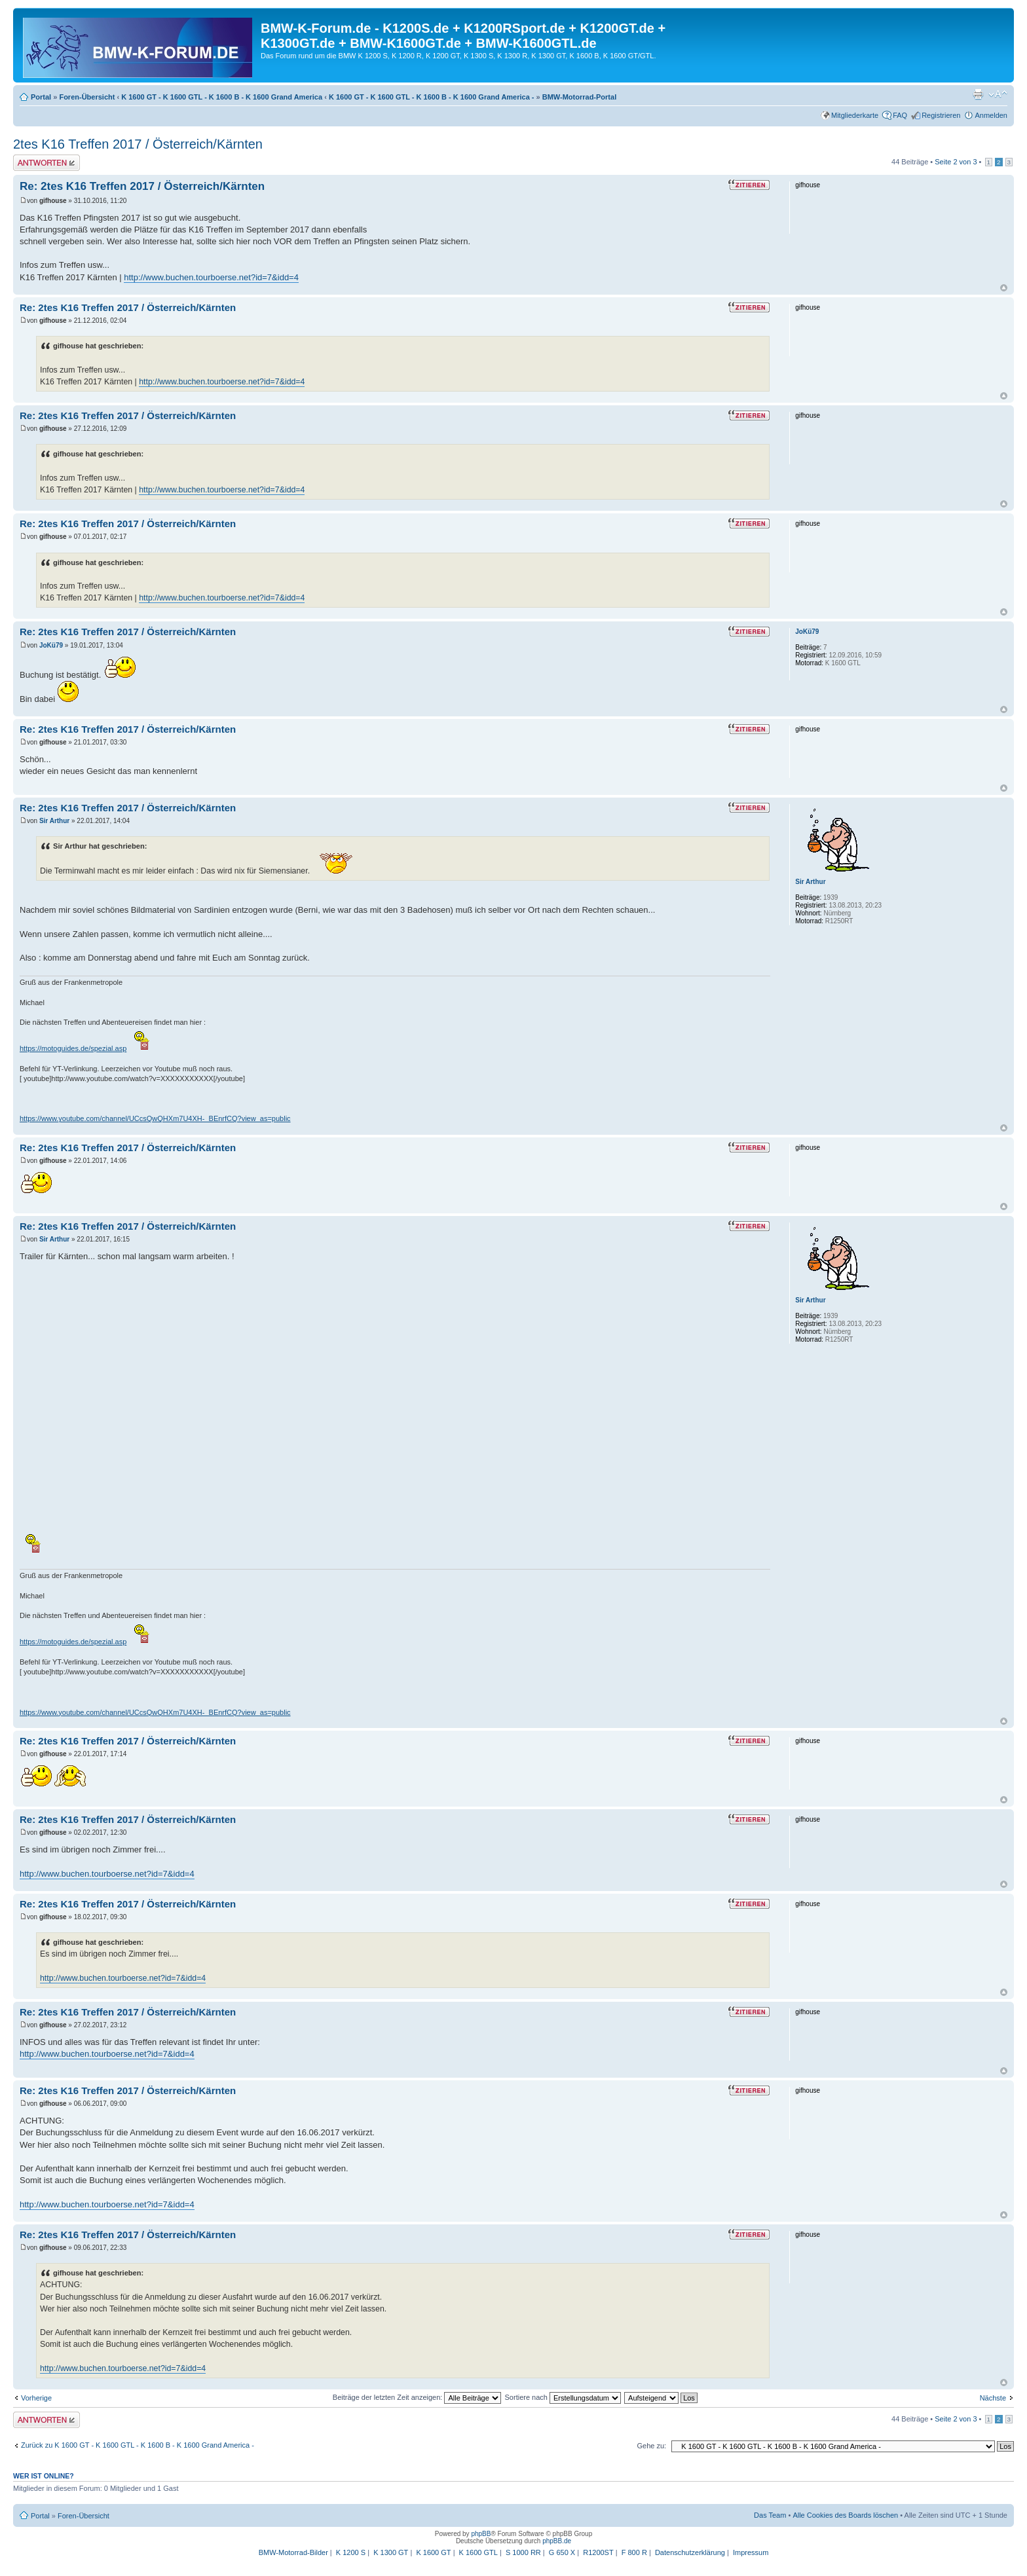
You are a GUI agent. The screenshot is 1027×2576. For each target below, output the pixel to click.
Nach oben (1003, 287)
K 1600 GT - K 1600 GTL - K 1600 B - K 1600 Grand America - (431, 97)
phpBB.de (556, 2541)
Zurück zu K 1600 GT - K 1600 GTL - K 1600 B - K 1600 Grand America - (137, 2445)
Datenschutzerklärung (690, 2552)
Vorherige (36, 2398)
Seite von (956, 162)
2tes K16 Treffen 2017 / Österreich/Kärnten (138, 144)
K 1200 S (350, 2552)
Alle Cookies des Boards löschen (845, 2515)
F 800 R (634, 2552)
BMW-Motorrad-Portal (579, 97)
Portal (41, 97)
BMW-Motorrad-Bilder (293, 2552)
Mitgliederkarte (854, 115)
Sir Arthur (54, 820)
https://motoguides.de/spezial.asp (73, 1048)
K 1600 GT (433, 2552)
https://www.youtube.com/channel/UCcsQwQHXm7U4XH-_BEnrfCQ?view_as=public (155, 1118)
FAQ (900, 115)
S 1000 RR (523, 2552)
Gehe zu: (651, 2446)
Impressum (750, 2552)
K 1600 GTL (478, 2552)
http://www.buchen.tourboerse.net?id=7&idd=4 (211, 277)
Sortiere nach (563, 2397)
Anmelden (991, 115)
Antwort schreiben (46, 163)
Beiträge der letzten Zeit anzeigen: (417, 2397)
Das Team (770, 2515)
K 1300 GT (390, 2552)
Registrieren (941, 115)
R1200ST (598, 2552)
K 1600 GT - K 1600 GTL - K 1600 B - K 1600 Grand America (221, 97)
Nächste (993, 2398)
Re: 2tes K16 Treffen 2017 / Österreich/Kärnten (142, 186)
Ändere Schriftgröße (997, 94)
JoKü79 (51, 645)
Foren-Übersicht (87, 97)
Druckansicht (978, 94)
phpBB (481, 2533)
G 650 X (562, 2552)
